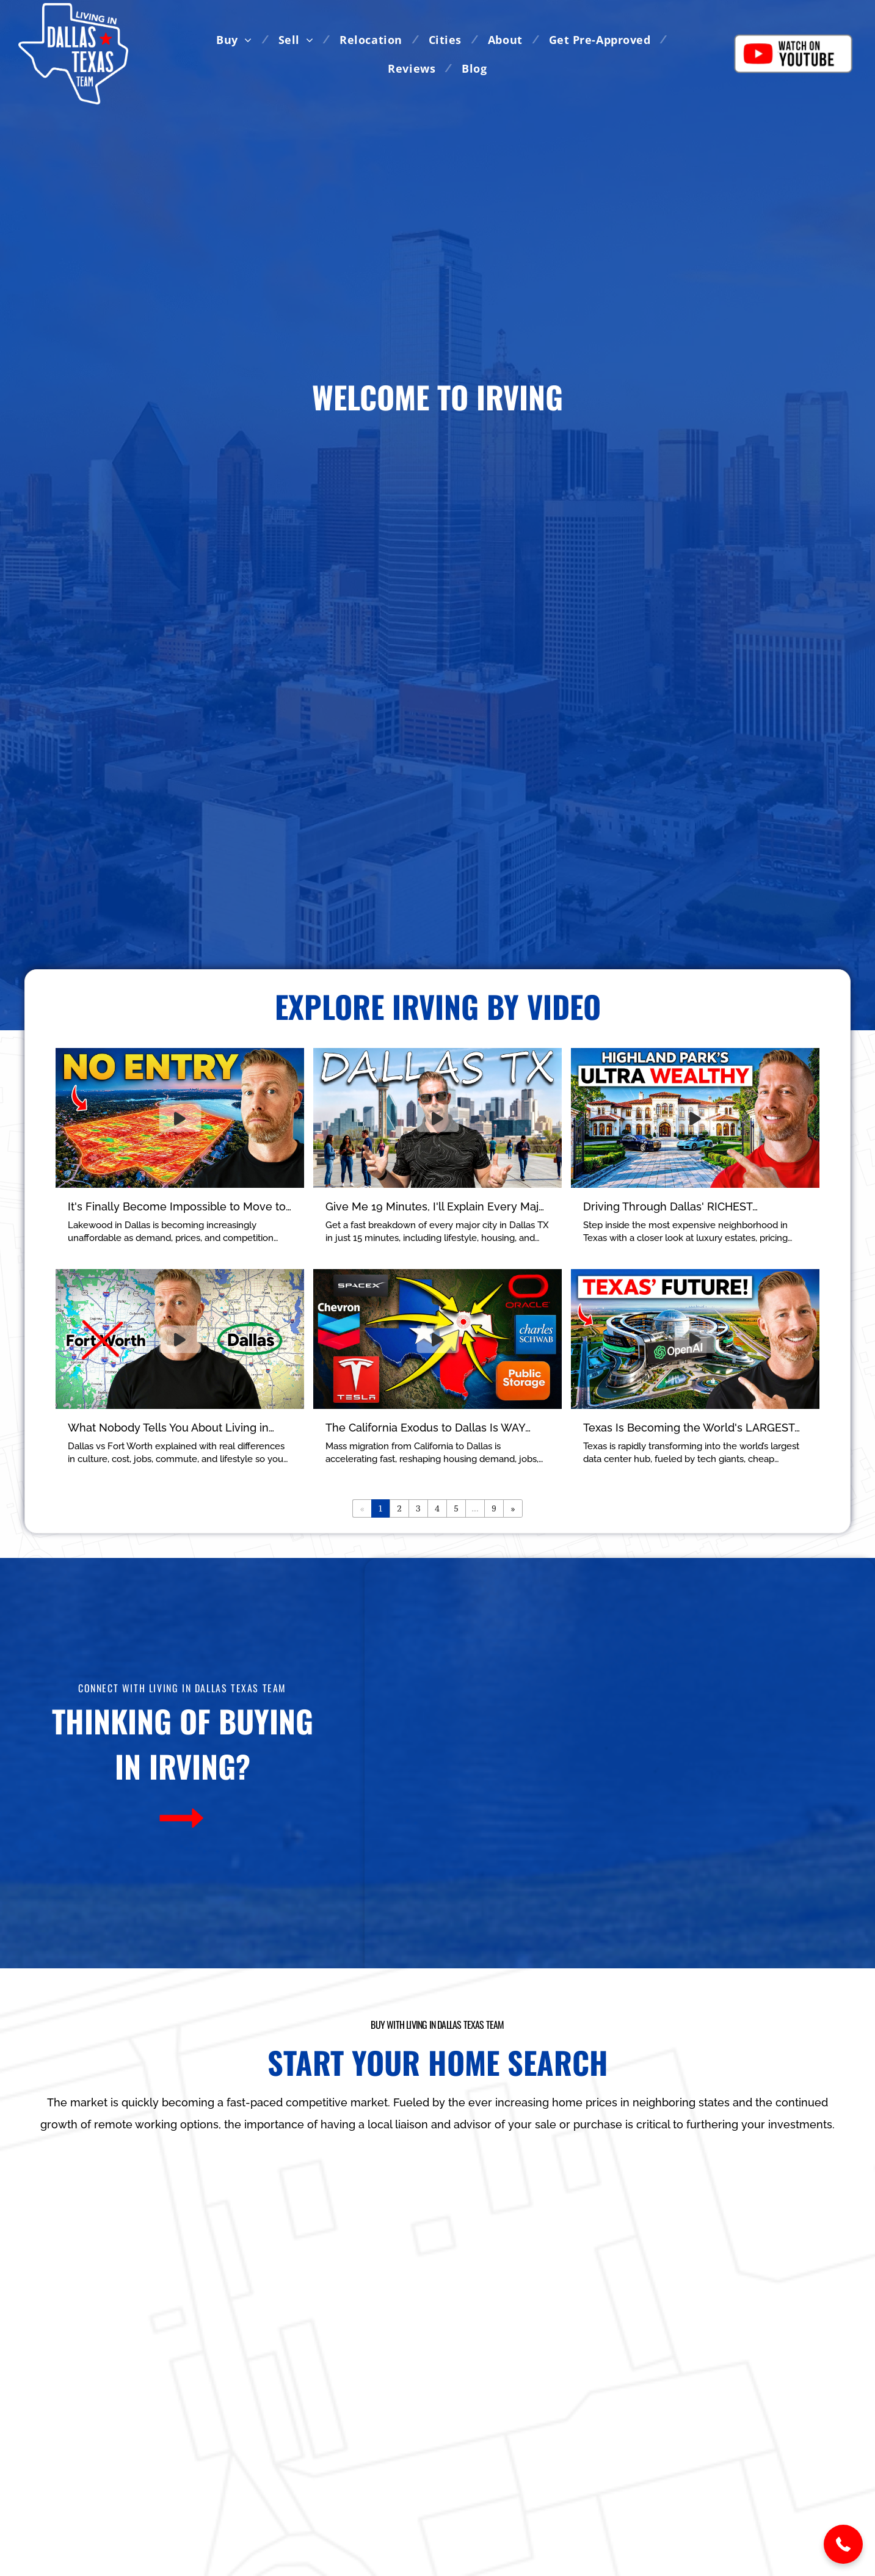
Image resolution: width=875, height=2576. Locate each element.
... (474, 1508)
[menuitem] (238, 39)
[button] (843, 2544)
